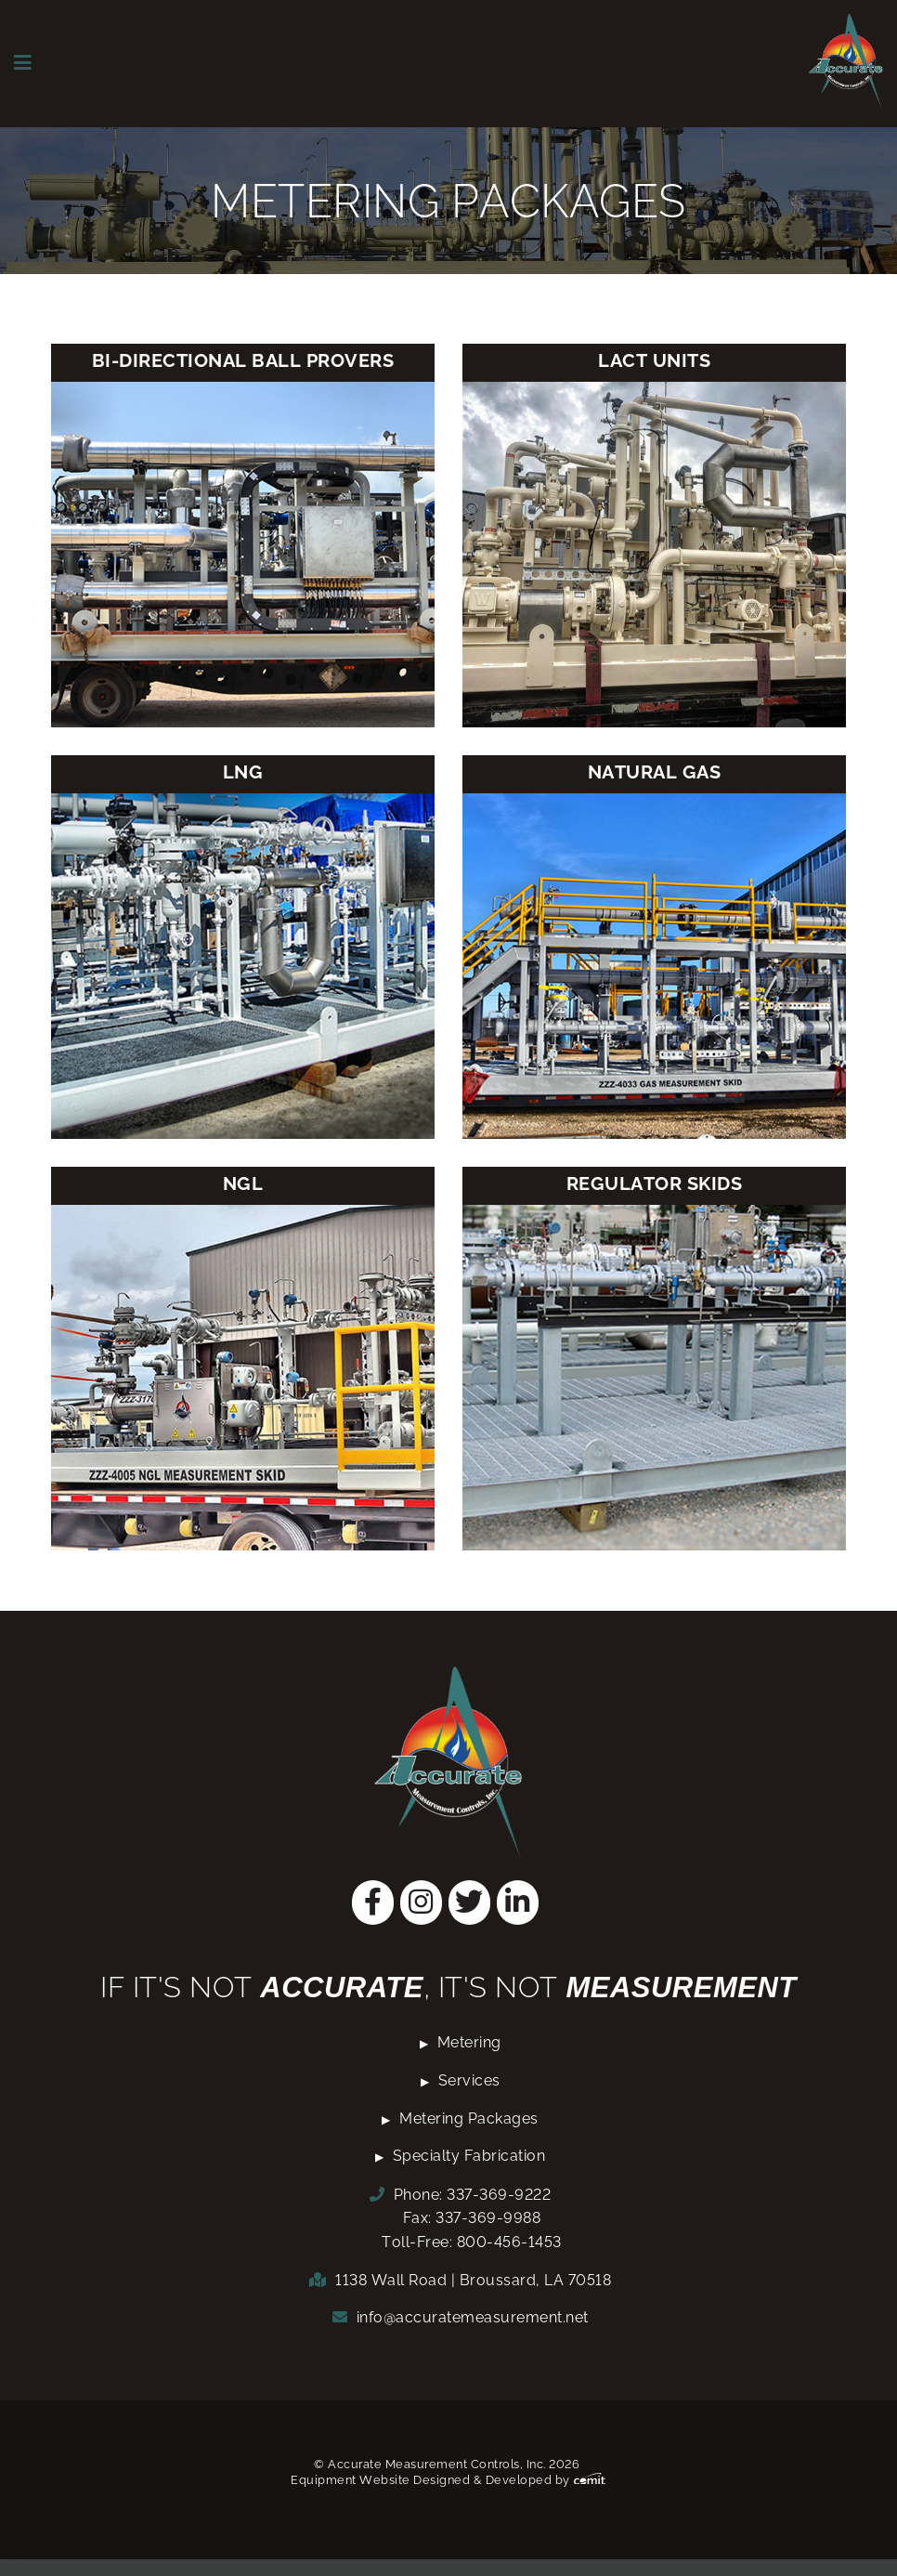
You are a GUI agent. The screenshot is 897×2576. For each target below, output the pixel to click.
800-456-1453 (509, 2242)
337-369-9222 (499, 2194)
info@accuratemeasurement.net (473, 2317)
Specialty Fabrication (469, 2155)
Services (469, 2080)
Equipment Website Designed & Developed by (448, 2480)
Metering (469, 2042)
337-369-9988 (488, 2218)
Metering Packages (469, 2118)
